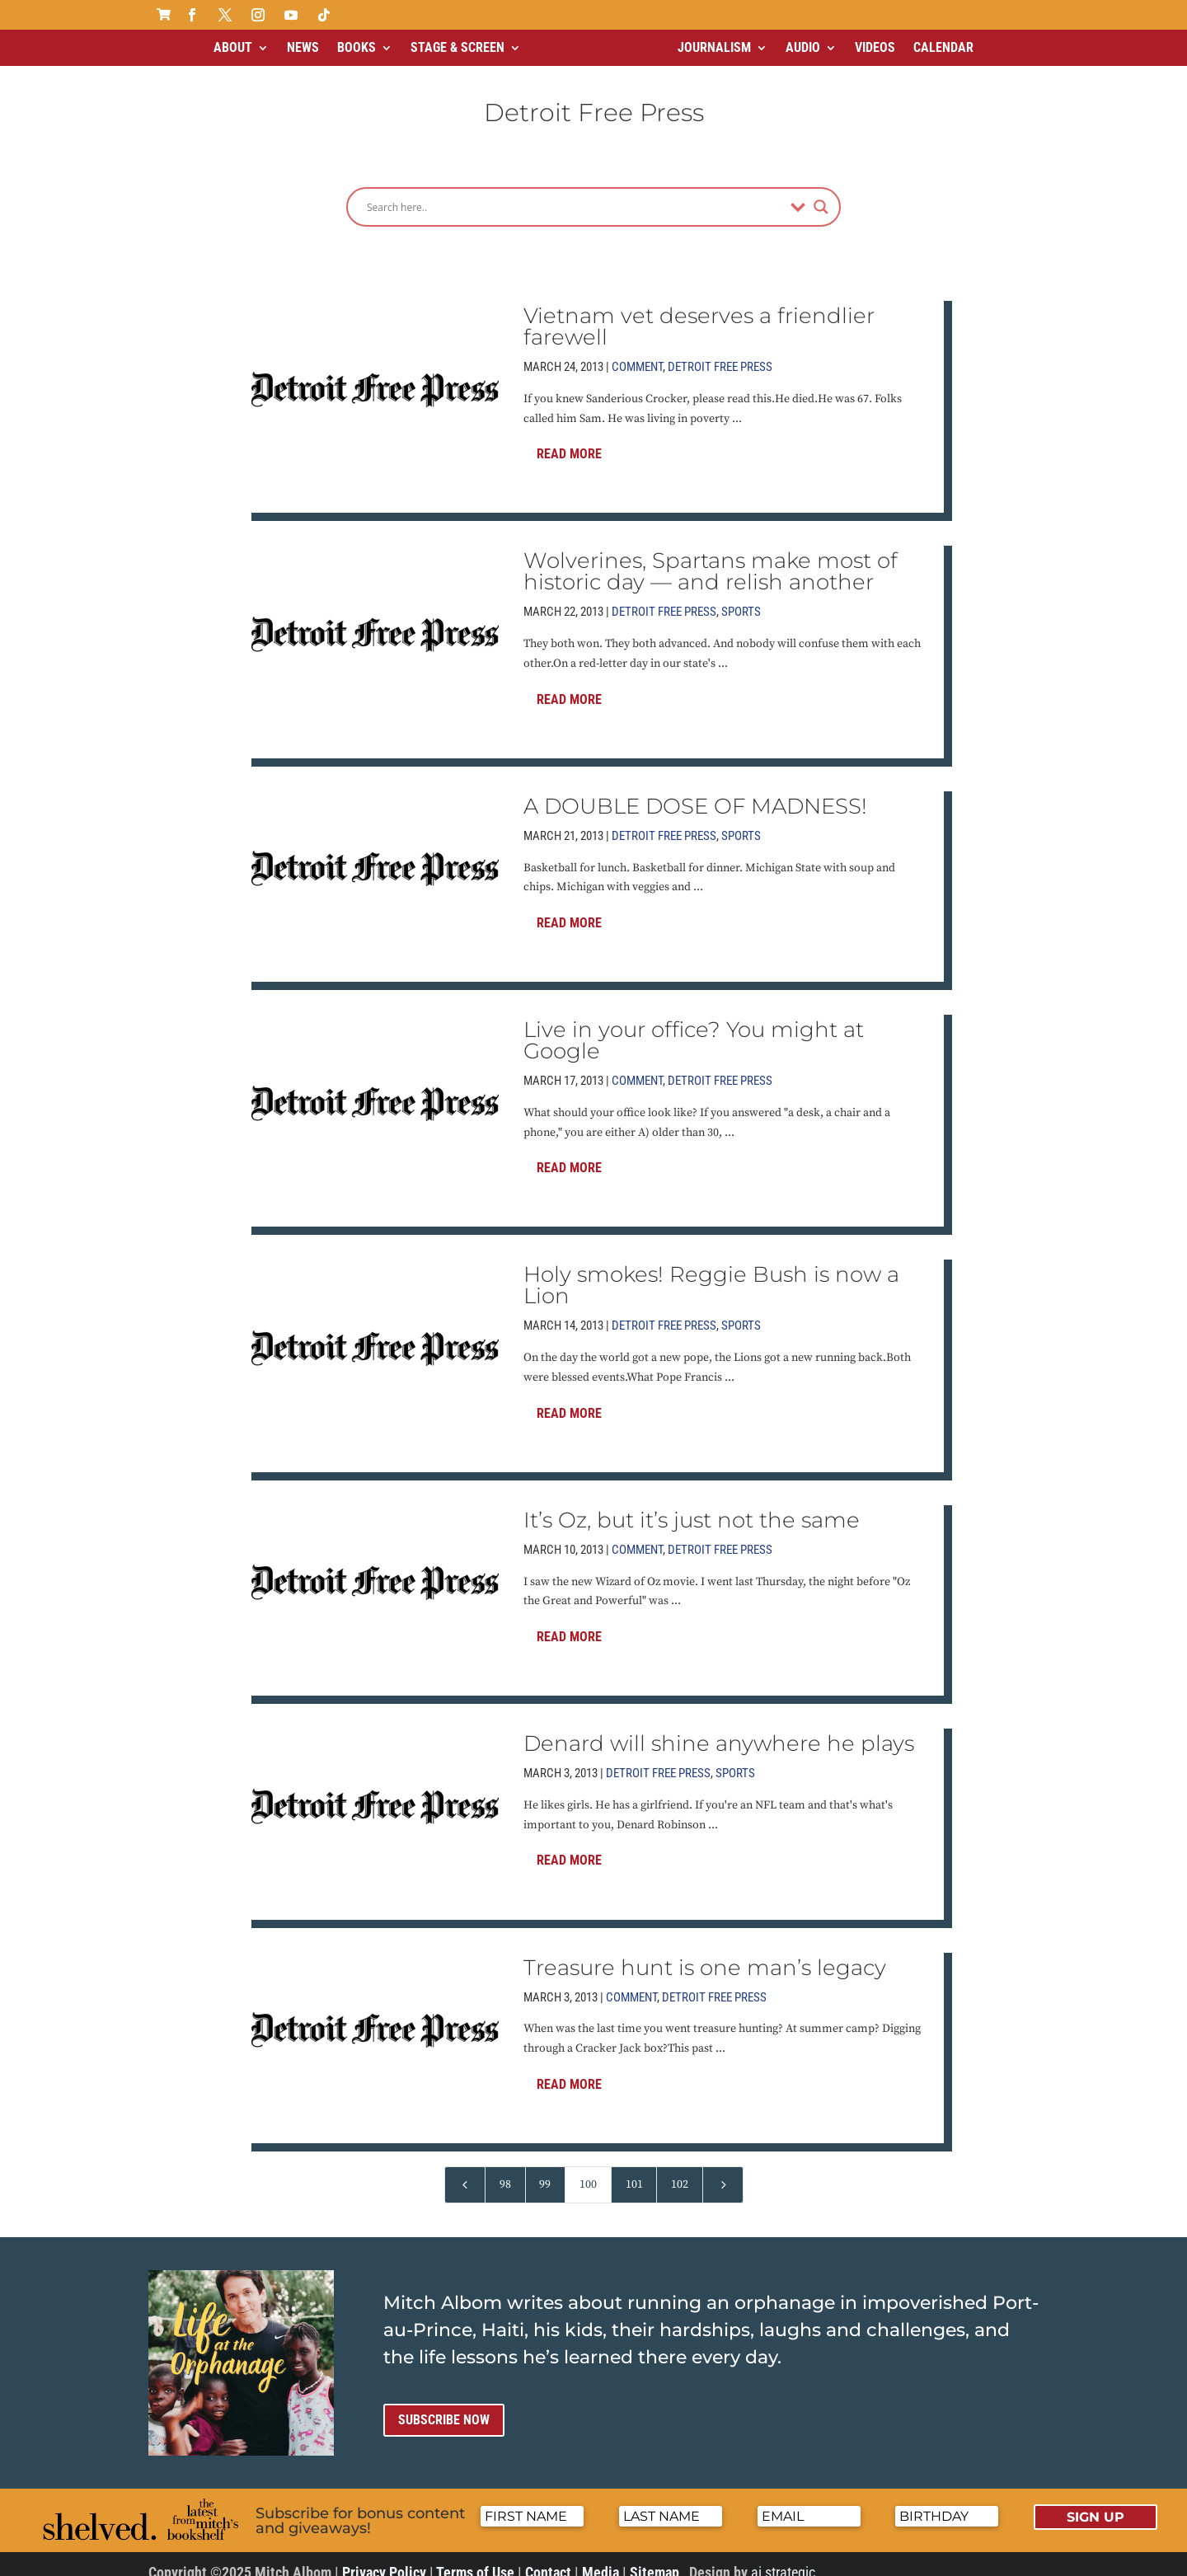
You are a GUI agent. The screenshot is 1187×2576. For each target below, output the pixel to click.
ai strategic (783, 2558)
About (232, 47)
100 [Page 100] (588, 2170)
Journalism (714, 47)
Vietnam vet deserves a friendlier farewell (699, 312)
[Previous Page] (465, 2170)
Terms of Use (475, 2558)
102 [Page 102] (679, 2170)
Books (356, 47)
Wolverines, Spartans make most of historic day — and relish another (710, 557)
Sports (741, 597)
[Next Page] (723, 2170)
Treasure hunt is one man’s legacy (704, 1953)
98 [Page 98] (505, 2170)
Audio (803, 47)
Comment (637, 352)
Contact (548, 2558)
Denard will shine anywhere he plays (718, 1729)
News (303, 47)
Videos (875, 47)
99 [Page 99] (545, 2170)
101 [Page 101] (634, 2170)
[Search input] (574, 192)
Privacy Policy (384, 2558)
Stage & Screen (457, 47)
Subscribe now (444, 2406)
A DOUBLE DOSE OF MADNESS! (695, 792)
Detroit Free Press (720, 352)
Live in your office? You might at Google (693, 1026)
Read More (569, 440)
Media (600, 2558)
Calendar (943, 47)
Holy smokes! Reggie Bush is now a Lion (711, 1271)
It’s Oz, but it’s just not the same (691, 1506)
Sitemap (654, 2558)
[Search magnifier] (821, 192)
